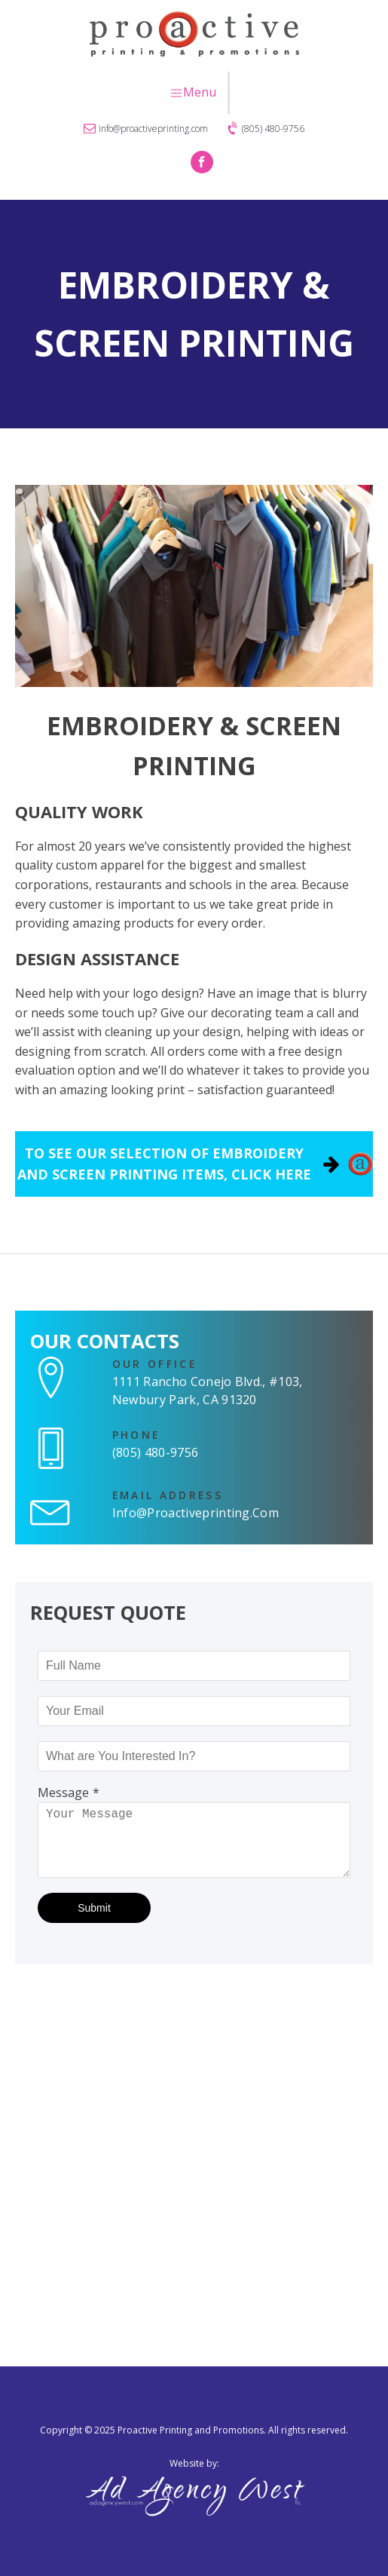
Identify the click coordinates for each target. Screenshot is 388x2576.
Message (63, 1792)
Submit (94, 1908)
